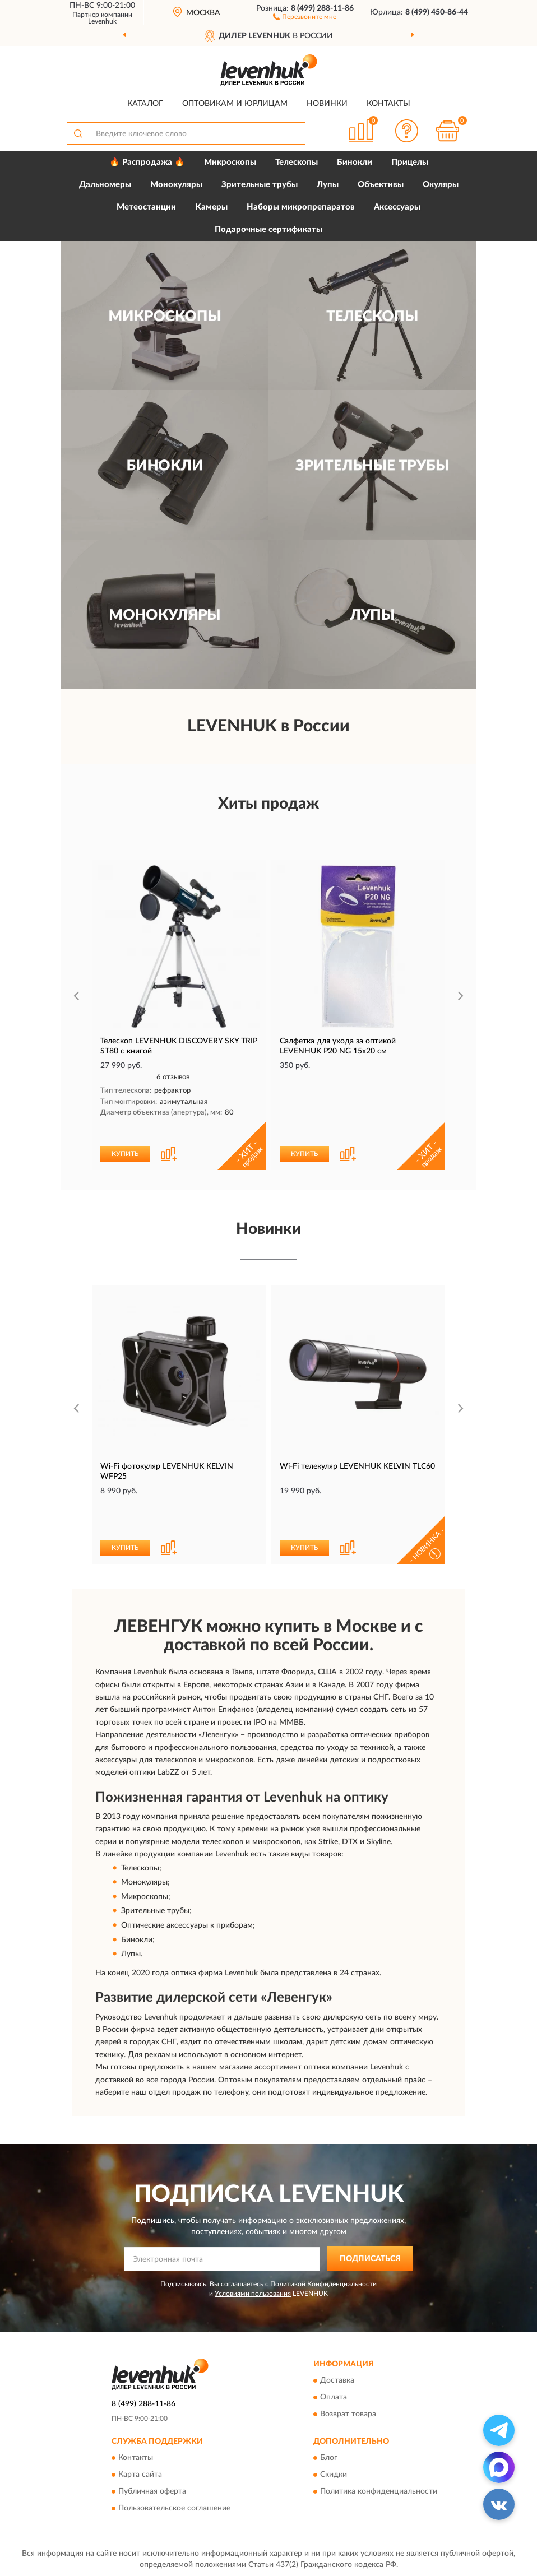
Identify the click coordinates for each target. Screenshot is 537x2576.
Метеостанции (146, 207)
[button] (304, 16)
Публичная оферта (152, 2491)
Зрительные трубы (259, 184)
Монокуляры (176, 184)
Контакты (388, 104)
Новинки (327, 104)
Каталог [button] (145, 104)
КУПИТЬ (125, 1153)
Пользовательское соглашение (174, 2508)
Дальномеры (105, 184)
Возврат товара (348, 2414)
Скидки (333, 2474)
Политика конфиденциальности (378, 2491)
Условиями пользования (253, 2293)
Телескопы (296, 162)
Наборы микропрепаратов (301, 207)
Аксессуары (397, 207)
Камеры (211, 207)
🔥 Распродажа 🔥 (147, 162)
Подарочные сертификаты (268, 229)
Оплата (333, 2397)
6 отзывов (172, 1077)
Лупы (328, 184)
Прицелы (409, 162)
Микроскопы (230, 162)
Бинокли (354, 162)
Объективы (381, 184)
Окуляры (441, 184)
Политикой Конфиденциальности (323, 2284)
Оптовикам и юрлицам (235, 104)
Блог (328, 2458)
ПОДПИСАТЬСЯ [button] (370, 2259)
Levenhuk (102, 21)
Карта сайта (140, 2474)
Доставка (337, 2380)
